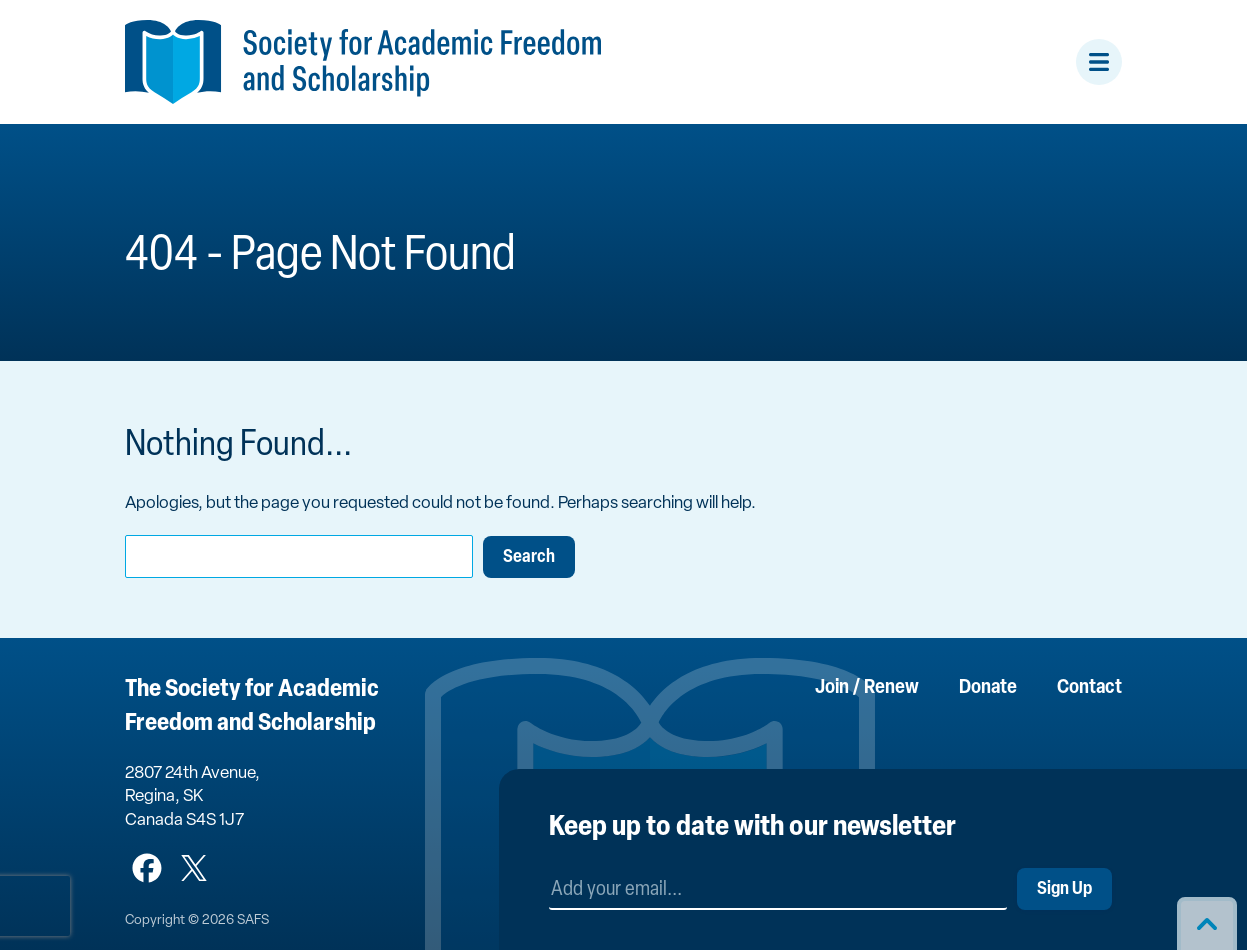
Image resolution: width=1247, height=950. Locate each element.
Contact (1089, 688)
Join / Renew (867, 688)
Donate (988, 688)
